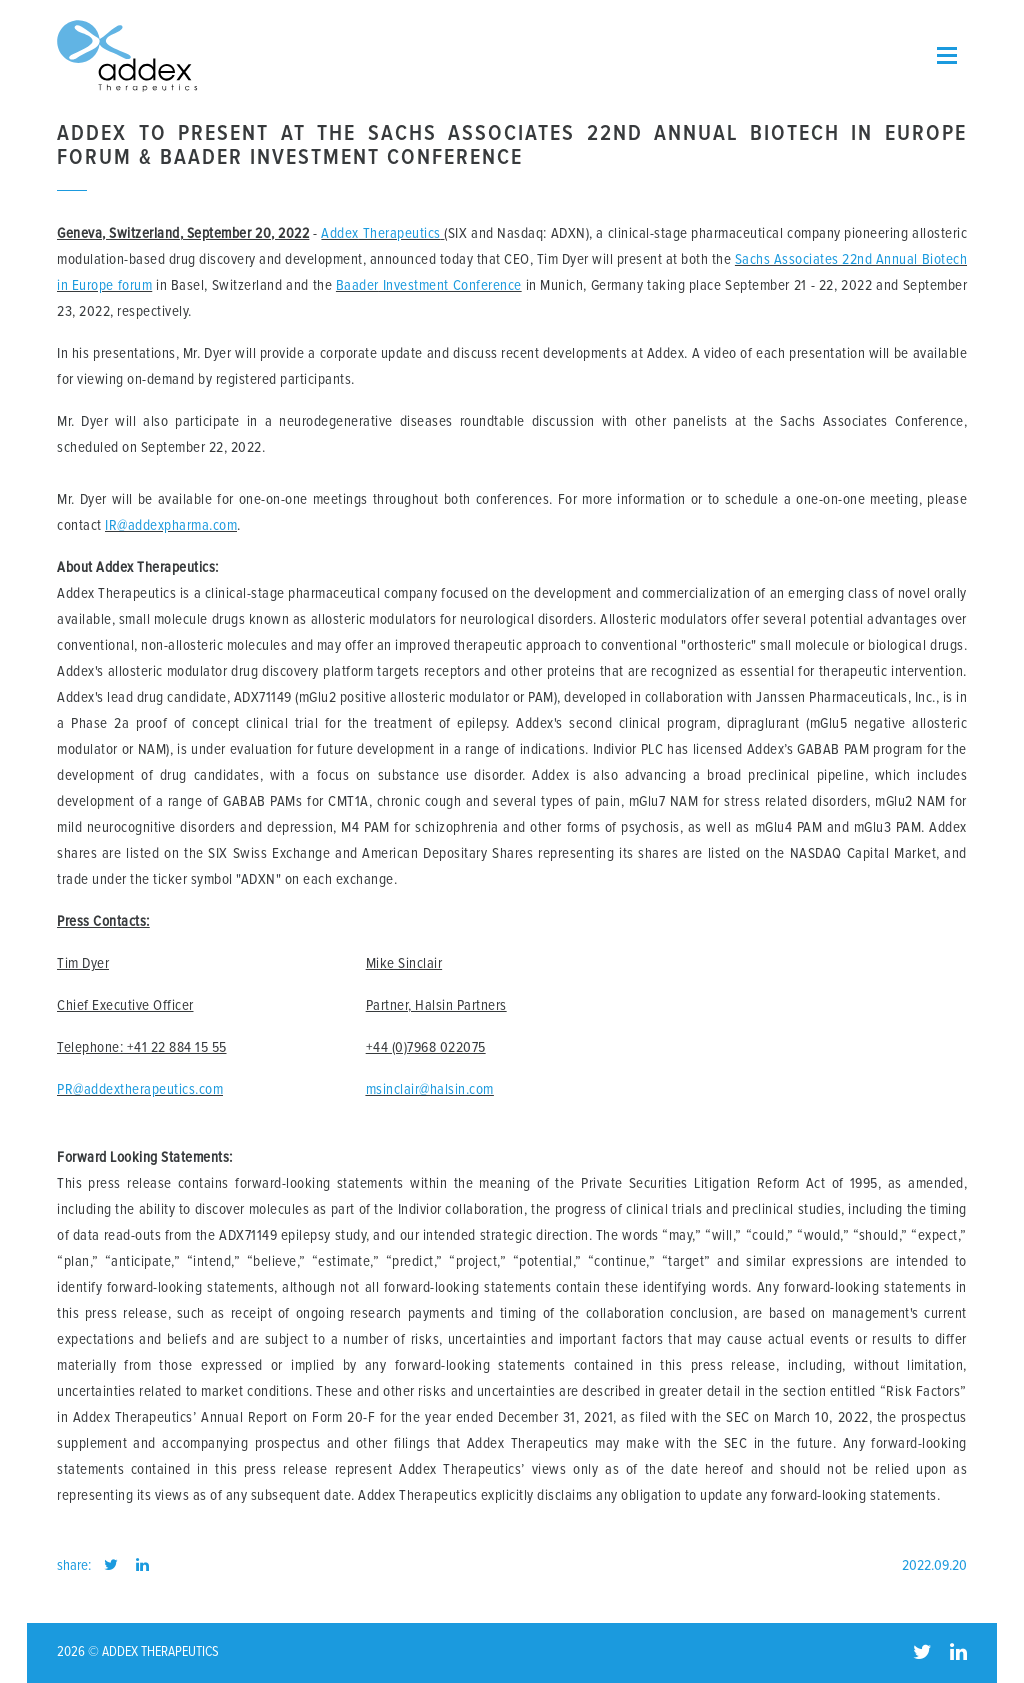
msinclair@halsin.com (430, 1089)
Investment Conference (450, 285)
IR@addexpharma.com (171, 525)
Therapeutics (400, 233)
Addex (340, 233)
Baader (357, 285)
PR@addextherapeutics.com (140, 1089)
